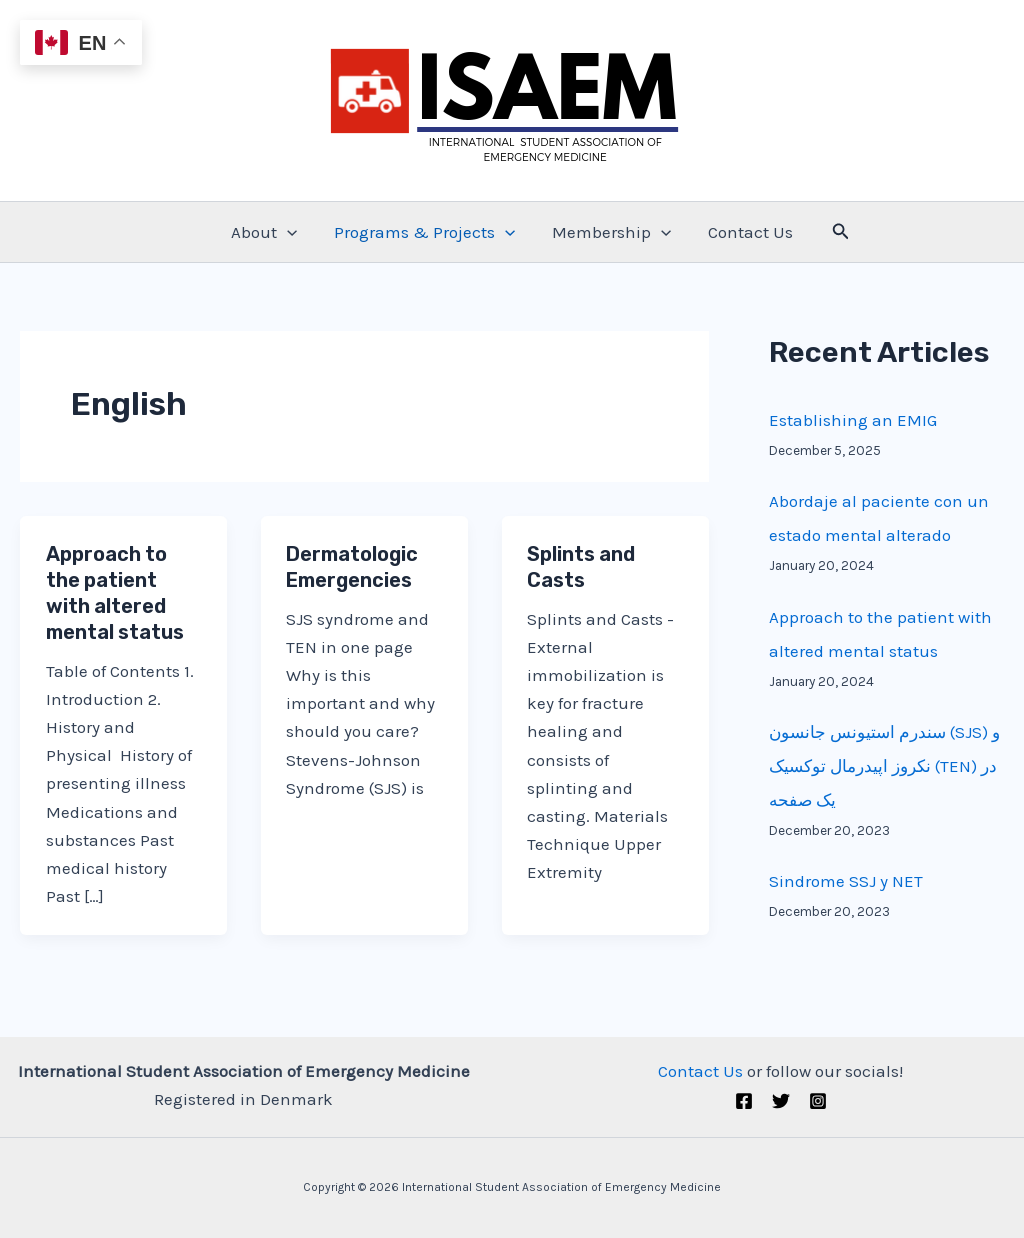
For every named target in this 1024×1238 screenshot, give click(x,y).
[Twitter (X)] (781, 1101)
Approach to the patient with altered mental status (115, 593)
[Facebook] (744, 1101)
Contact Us (746, 232)
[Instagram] (818, 1101)
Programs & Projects (425, 232)
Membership (610, 232)
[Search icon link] (835, 232)
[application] (291, 232)
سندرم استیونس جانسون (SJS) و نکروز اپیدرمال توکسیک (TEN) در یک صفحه (884, 766)
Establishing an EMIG (853, 420)
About (268, 232)
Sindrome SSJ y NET (846, 881)
